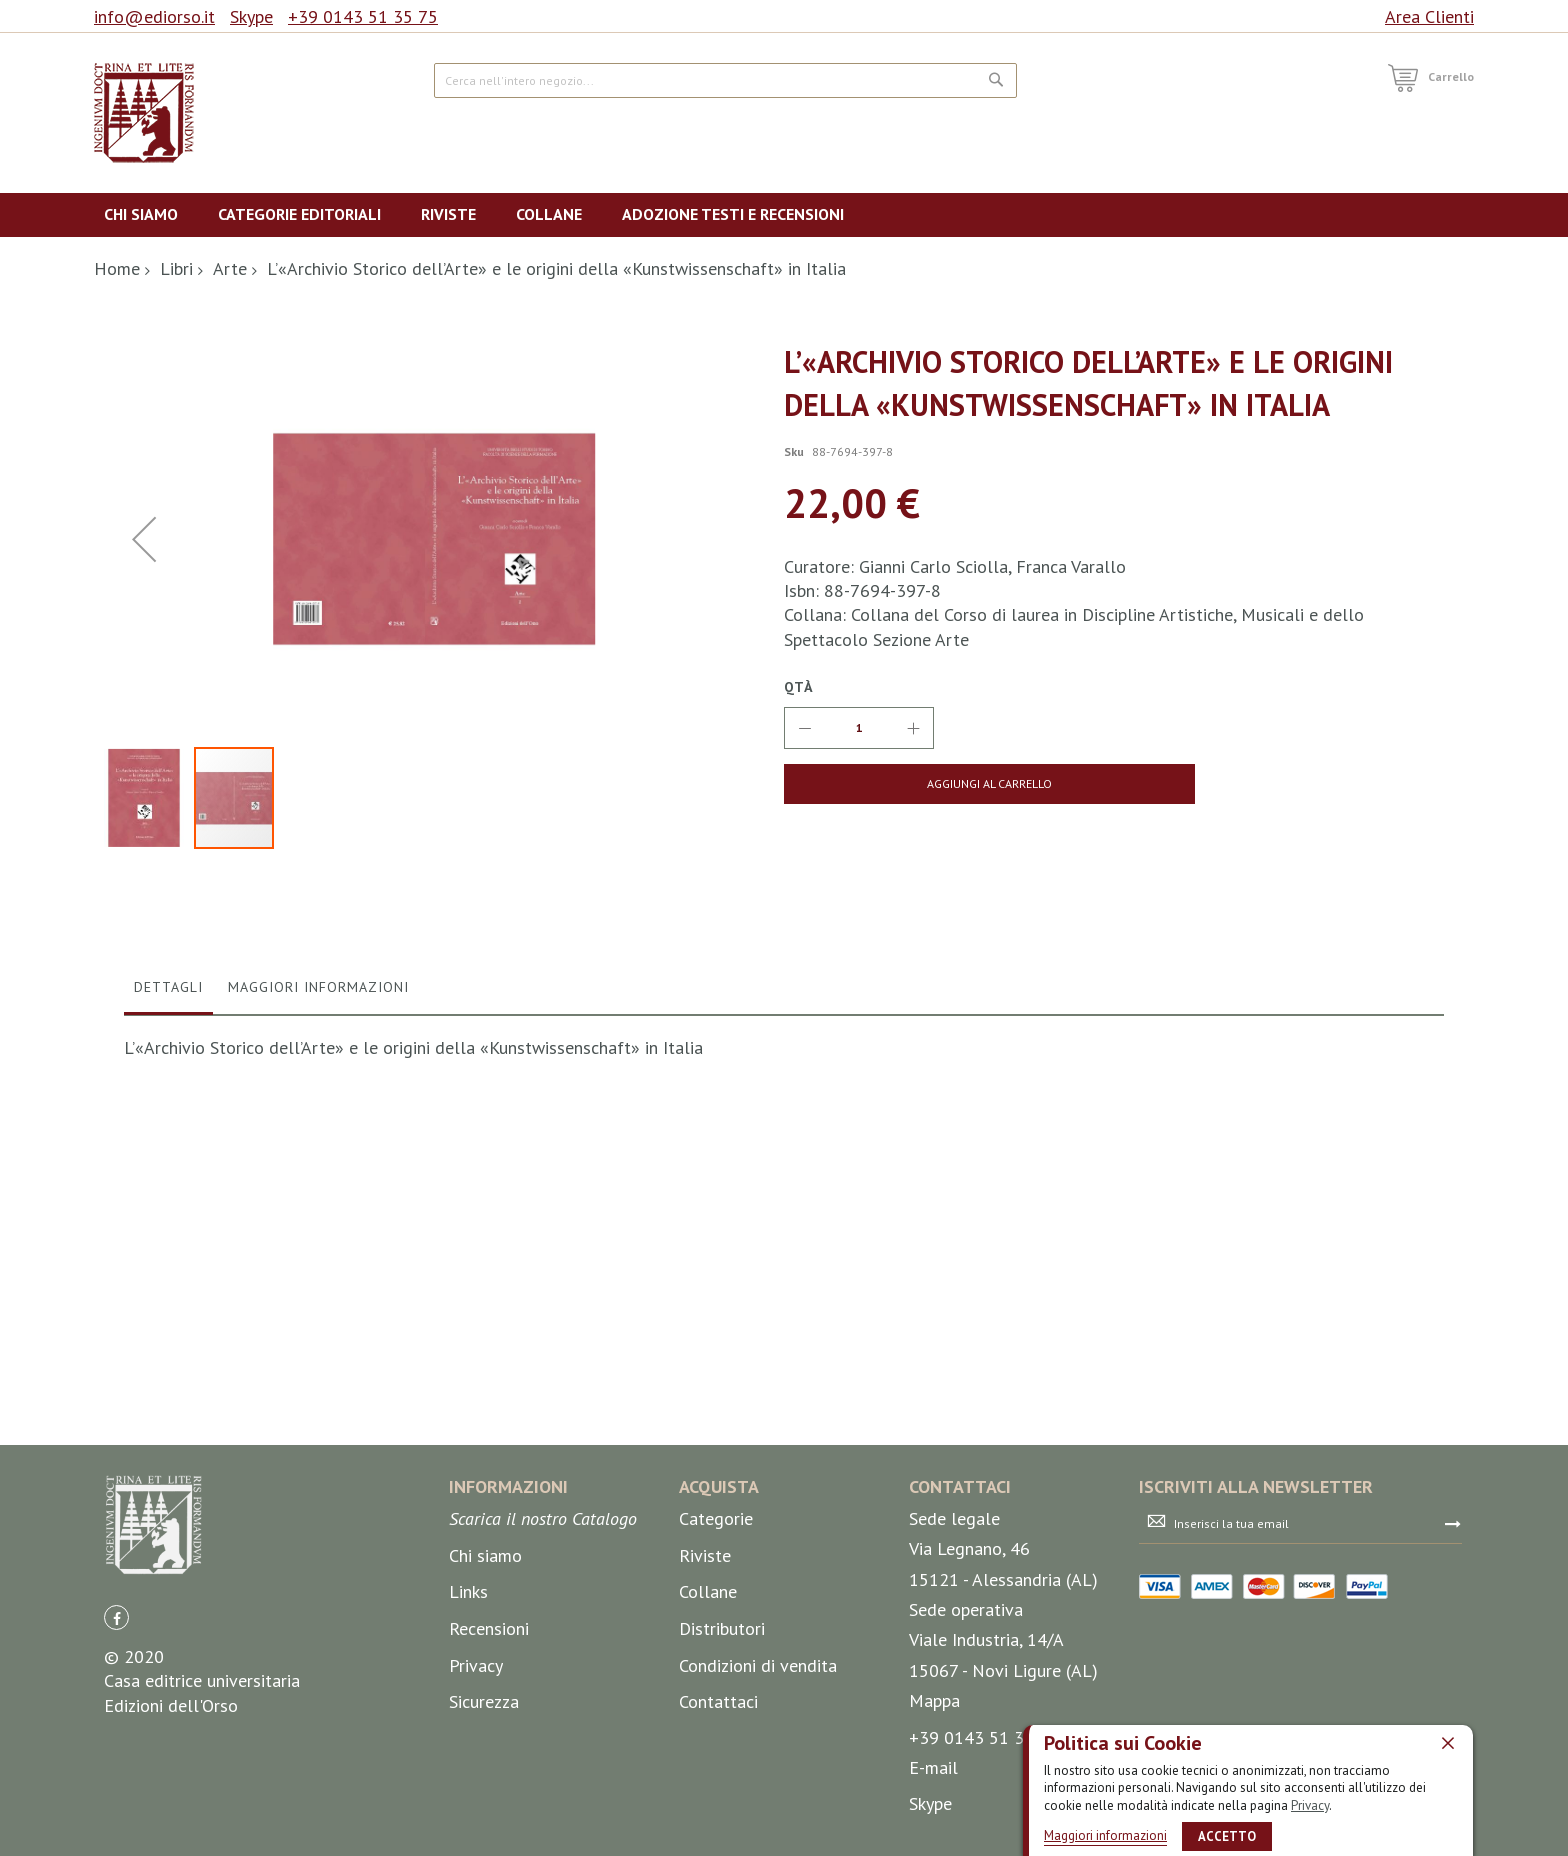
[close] (1448, 1743)
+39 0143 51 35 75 (363, 16)
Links (468, 1714)
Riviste (705, 1677)
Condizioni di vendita (758, 1787)
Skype (251, 16)
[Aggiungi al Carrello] (941, 784)
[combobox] (725, 80)
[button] (144, 747)
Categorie (716, 1641)
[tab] (168, 1409)
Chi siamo (485, 1677)
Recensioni (489, 1751)
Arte (230, 268)
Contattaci (718, 1824)
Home (117, 268)
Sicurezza (484, 1824)
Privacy (1310, 1805)
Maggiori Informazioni (318, 1404)
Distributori (722, 1751)
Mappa (934, 1823)
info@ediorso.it (154, 16)
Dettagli (168, 1404)
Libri (176, 268)
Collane (708, 1714)
